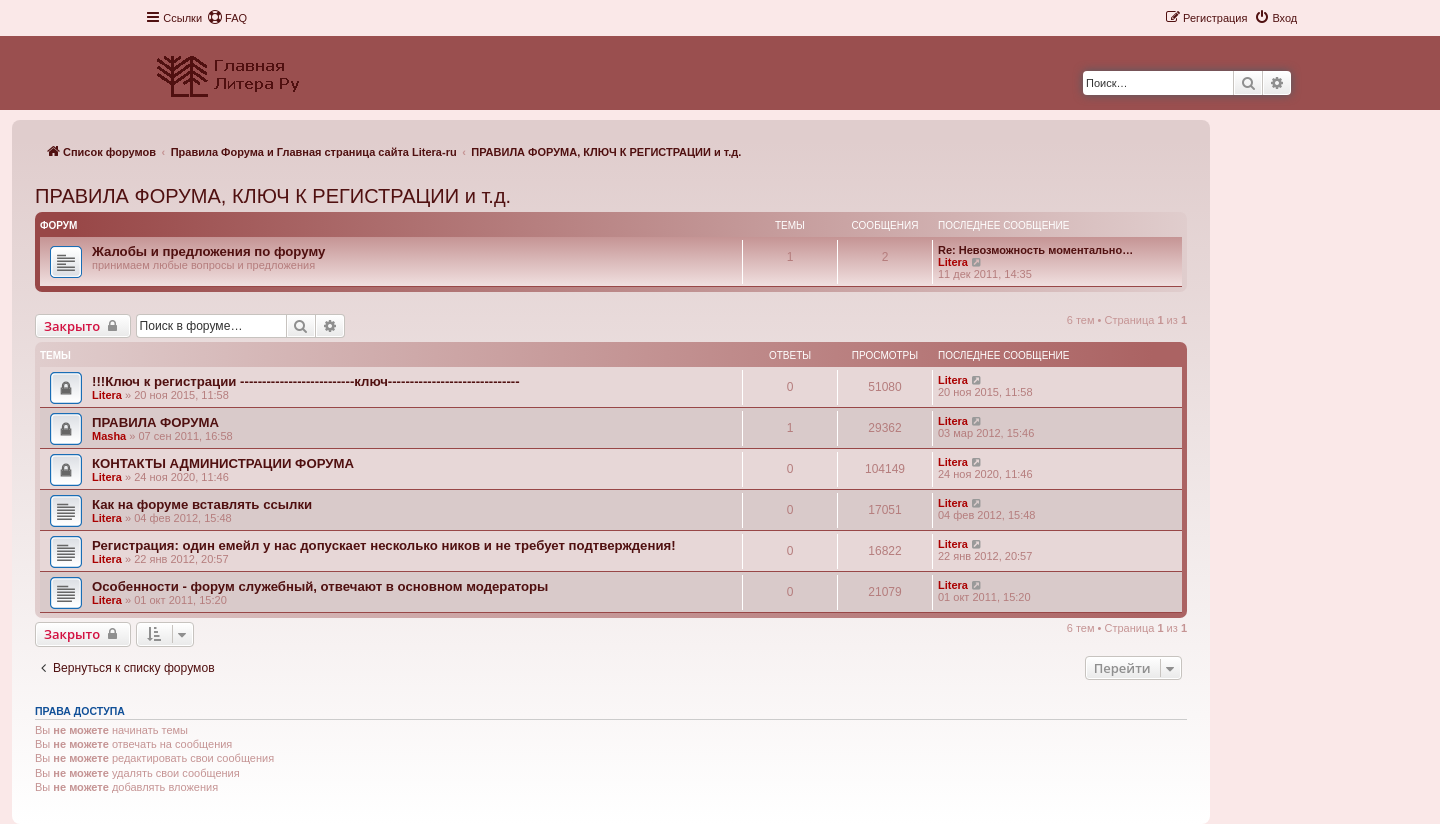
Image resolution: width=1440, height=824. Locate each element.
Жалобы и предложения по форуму (208, 251)
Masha (109, 436)
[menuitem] (227, 18)
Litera (953, 262)
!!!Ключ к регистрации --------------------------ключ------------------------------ (306, 381)
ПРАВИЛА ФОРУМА (155, 422)
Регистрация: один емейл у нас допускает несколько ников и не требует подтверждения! (384, 545)
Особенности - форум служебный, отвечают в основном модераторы (320, 586)
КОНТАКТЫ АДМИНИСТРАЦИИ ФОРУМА (223, 463)
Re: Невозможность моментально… (1035, 250)
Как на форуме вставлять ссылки (202, 504)
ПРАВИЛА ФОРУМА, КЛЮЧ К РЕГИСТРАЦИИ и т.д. (273, 196)
